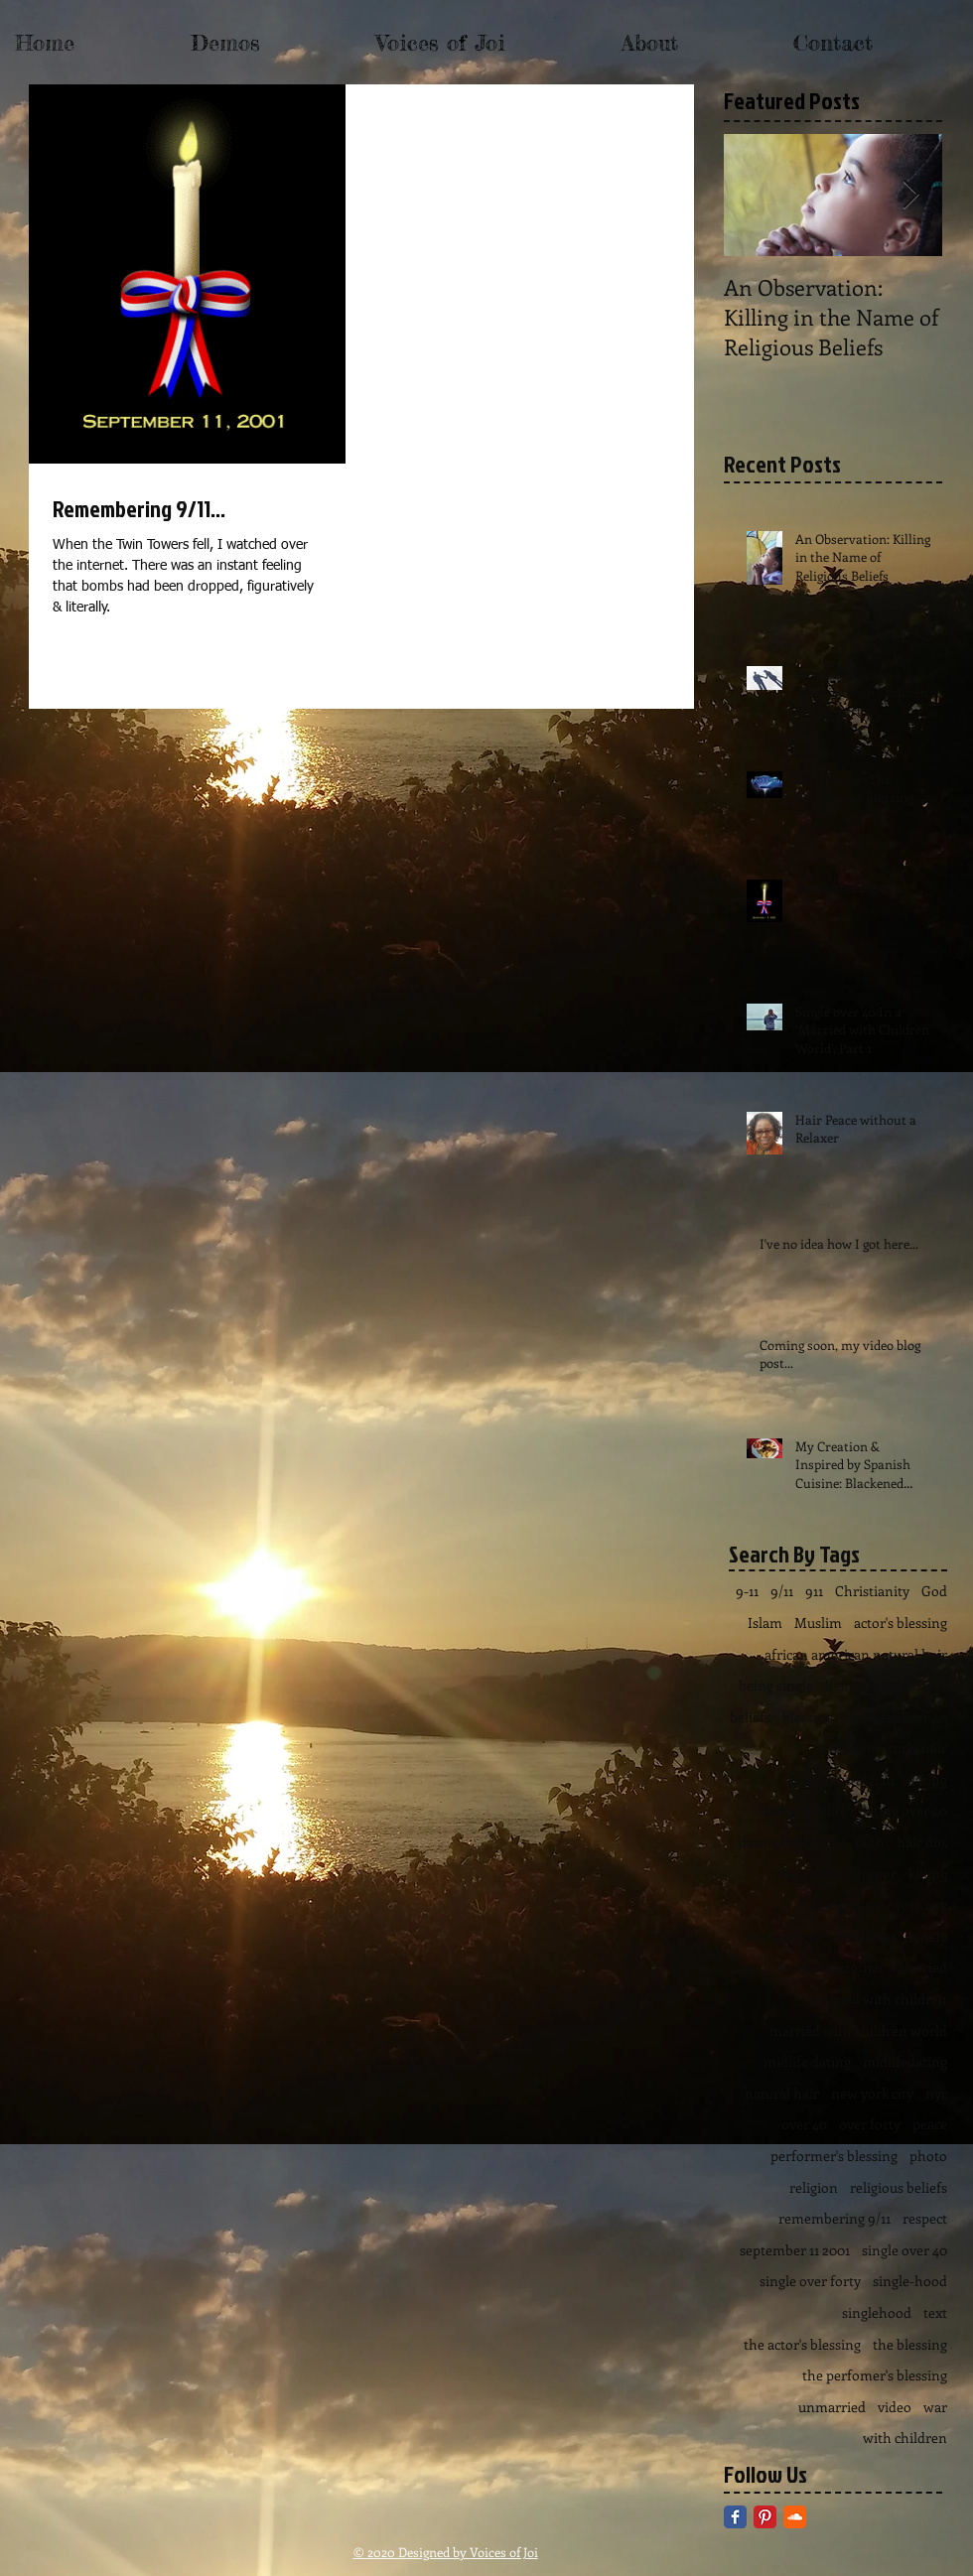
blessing (807, 1716)
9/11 (781, 1590)
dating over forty (791, 1841)
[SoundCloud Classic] (794, 2517)
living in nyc (783, 1936)
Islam (765, 1622)
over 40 (804, 2123)
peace (929, 2123)
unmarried (832, 2406)
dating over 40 (903, 1810)
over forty (870, 2123)
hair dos (922, 1841)
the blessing (910, 2344)
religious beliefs (898, 2187)
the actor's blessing (802, 2344)
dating (927, 1779)
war (935, 2406)
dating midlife (803, 1810)
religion (813, 2187)
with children (905, 2437)
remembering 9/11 (834, 2218)
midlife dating (807, 2061)
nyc (936, 2093)
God (934, 1590)
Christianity (872, 1590)
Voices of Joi (504, 2551)
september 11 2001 (795, 2249)
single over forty (810, 2280)
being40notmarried (886, 1685)
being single (776, 1685)
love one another (831, 1967)
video (894, 2406)
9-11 (747, 1590)
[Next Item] (910, 195)
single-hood (910, 2280)
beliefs (750, 1716)
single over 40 (904, 2249)
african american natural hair (855, 1654)
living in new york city (879, 1904)
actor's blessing (900, 1622)
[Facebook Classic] (735, 2517)
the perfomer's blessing (874, 2375)
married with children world (858, 2030)
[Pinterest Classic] (765, 2517)
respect (925, 2218)
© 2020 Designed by (411, 2551)
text (935, 2312)
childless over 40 (896, 1716)
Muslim (818, 1622)
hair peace (813, 1873)
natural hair (782, 2093)
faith (870, 1841)
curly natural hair (841, 1779)
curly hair (917, 1747)
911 (814, 1590)
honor (877, 1873)
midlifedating (905, 2061)
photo (928, 2155)
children (849, 1747)
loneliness (865, 1936)
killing (927, 1873)
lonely (927, 1936)
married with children (878, 1998)
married (922, 1967)
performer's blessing (834, 2155)
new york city (872, 2093)
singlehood (876, 2312)
